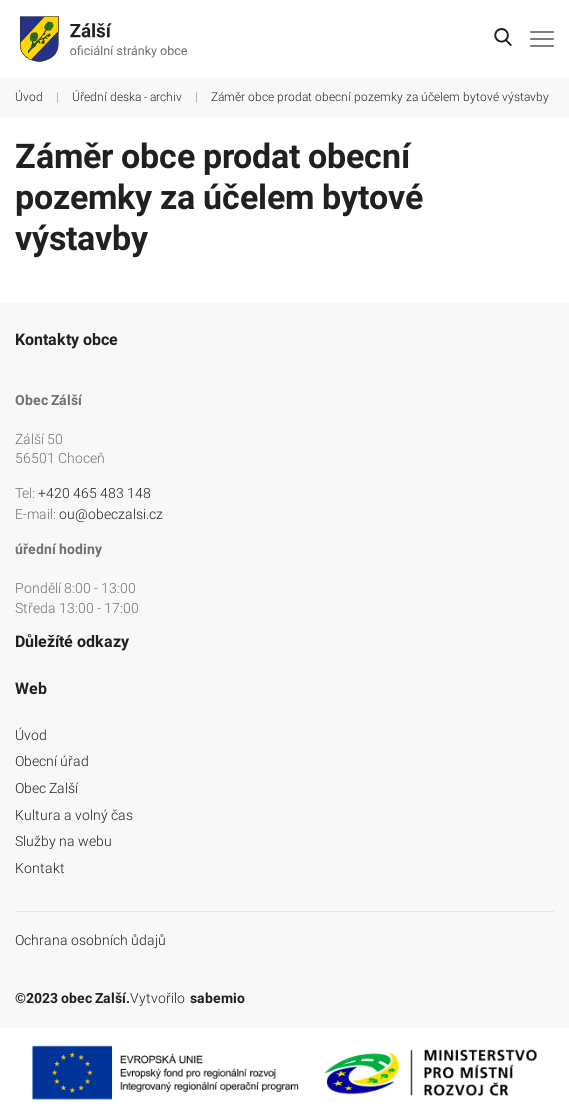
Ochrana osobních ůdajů (90, 940)
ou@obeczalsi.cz (111, 514)
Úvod (29, 97)
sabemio (217, 998)
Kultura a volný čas (74, 815)
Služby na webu (63, 841)
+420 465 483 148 (94, 493)
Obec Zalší (46, 788)
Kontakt (40, 868)
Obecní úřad (52, 761)
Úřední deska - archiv (127, 97)
